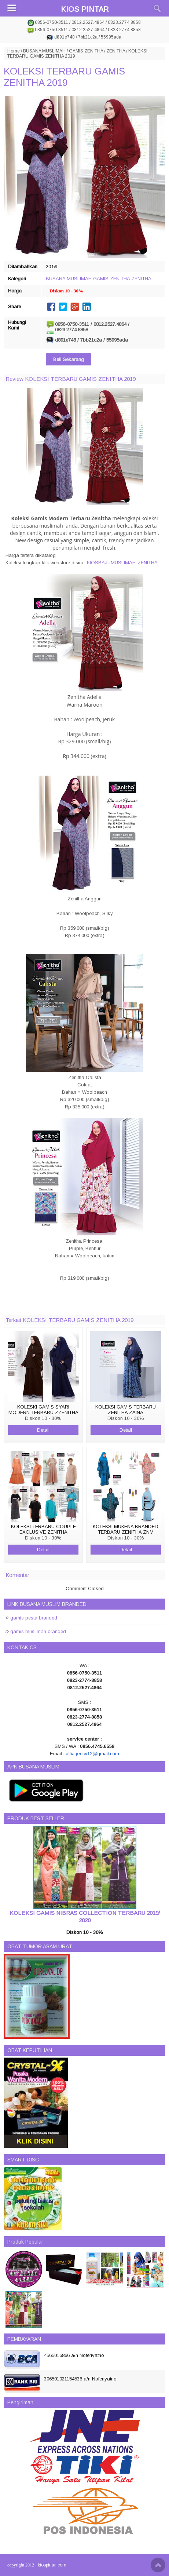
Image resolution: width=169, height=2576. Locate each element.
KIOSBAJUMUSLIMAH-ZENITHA (122, 562)
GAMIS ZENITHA (86, 51)
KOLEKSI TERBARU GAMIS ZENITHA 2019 (64, 77)
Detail (43, 1430)
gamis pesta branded (33, 1618)
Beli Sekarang (68, 359)
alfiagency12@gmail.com (92, 1753)
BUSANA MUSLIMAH (44, 51)
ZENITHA (115, 51)
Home (13, 51)
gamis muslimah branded (38, 1631)
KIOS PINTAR (85, 9)
